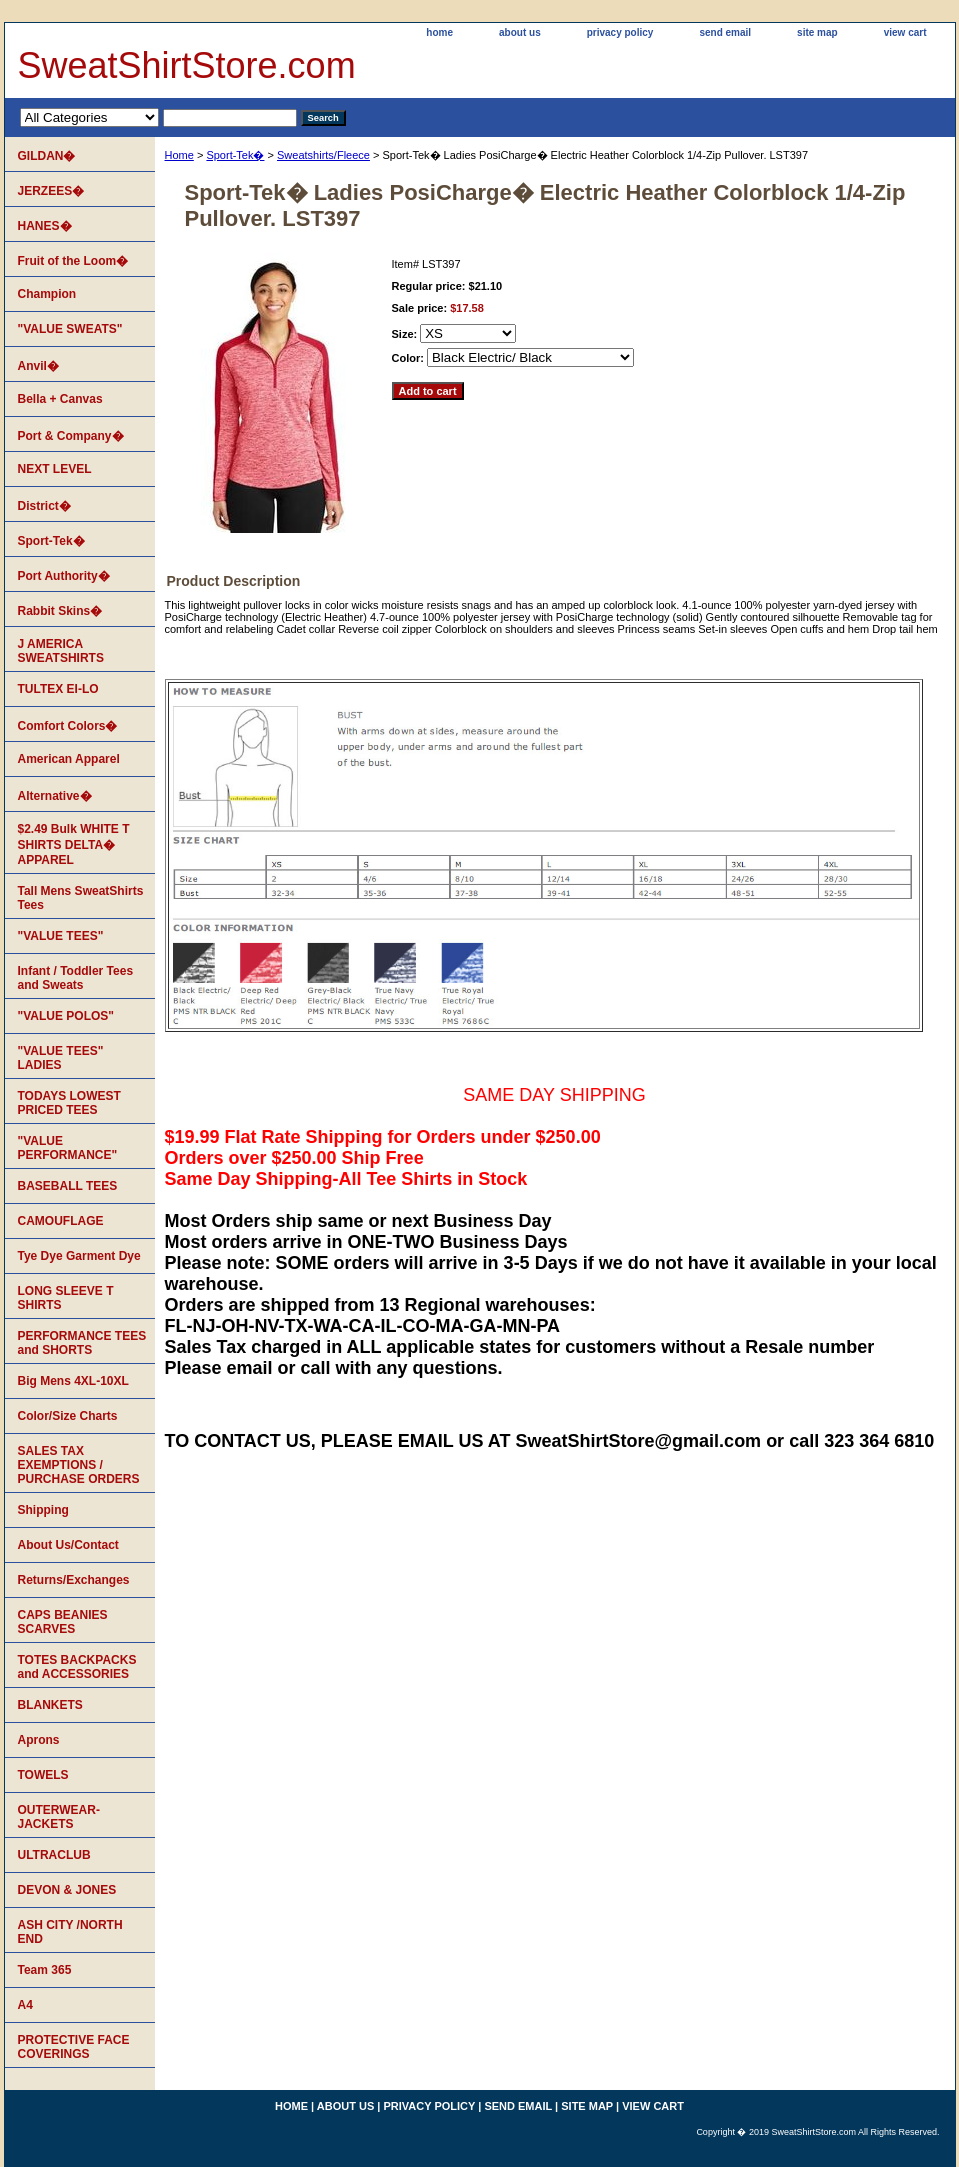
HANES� (45, 226)
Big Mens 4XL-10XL (73, 1381)
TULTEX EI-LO (58, 689)
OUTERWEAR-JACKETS (59, 1817)
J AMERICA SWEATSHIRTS (61, 651)
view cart (905, 32)
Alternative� (55, 796)
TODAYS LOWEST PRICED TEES (69, 1103)
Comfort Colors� (68, 726)
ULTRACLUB (54, 1855)
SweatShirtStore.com (187, 65)
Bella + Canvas (60, 399)
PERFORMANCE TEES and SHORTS (82, 1343)
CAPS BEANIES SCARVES (63, 1622)
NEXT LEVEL (55, 469)
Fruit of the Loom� (73, 261)
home (439, 32)
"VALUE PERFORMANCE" (68, 1148)
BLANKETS (50, 1705)
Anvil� (38, 366)
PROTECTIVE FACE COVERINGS (74, 2047)
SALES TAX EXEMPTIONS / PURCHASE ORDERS (79, 1465)
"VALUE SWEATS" (70, 329)
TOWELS (43, 1775)
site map (817, 32)
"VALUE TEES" (61, 936)
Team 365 (45, 1970)
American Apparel (69, 759)
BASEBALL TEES (68, 1186)
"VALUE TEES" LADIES (61, 1058)
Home (179, 155)
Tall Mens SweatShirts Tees (81, 898)
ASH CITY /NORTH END (70, 1932)
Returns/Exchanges (74, 1580)
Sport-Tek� (235, 155)
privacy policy (620, 32)
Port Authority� (64, 576)
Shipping (43, 1510)
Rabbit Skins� (60, 611)
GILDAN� (47, 156)
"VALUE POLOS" (66, 1016)
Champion (47, 294)
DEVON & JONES (67, 1890)
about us (520, 32)
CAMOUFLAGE (61, 1221)
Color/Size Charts (68, 1416)
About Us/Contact (68, 1545)
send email (725, 32)
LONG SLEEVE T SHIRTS (66, 1298)
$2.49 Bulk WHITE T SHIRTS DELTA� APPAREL (74, 844)
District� (44, 506)
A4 (25, 2005)
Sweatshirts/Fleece (323, 155)
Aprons (39, 1740)
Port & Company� (71, 436)
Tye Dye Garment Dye (79, 1256)
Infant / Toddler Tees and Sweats (76, 978)
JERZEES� (51, 191)
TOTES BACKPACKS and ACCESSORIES (77, 1667)
